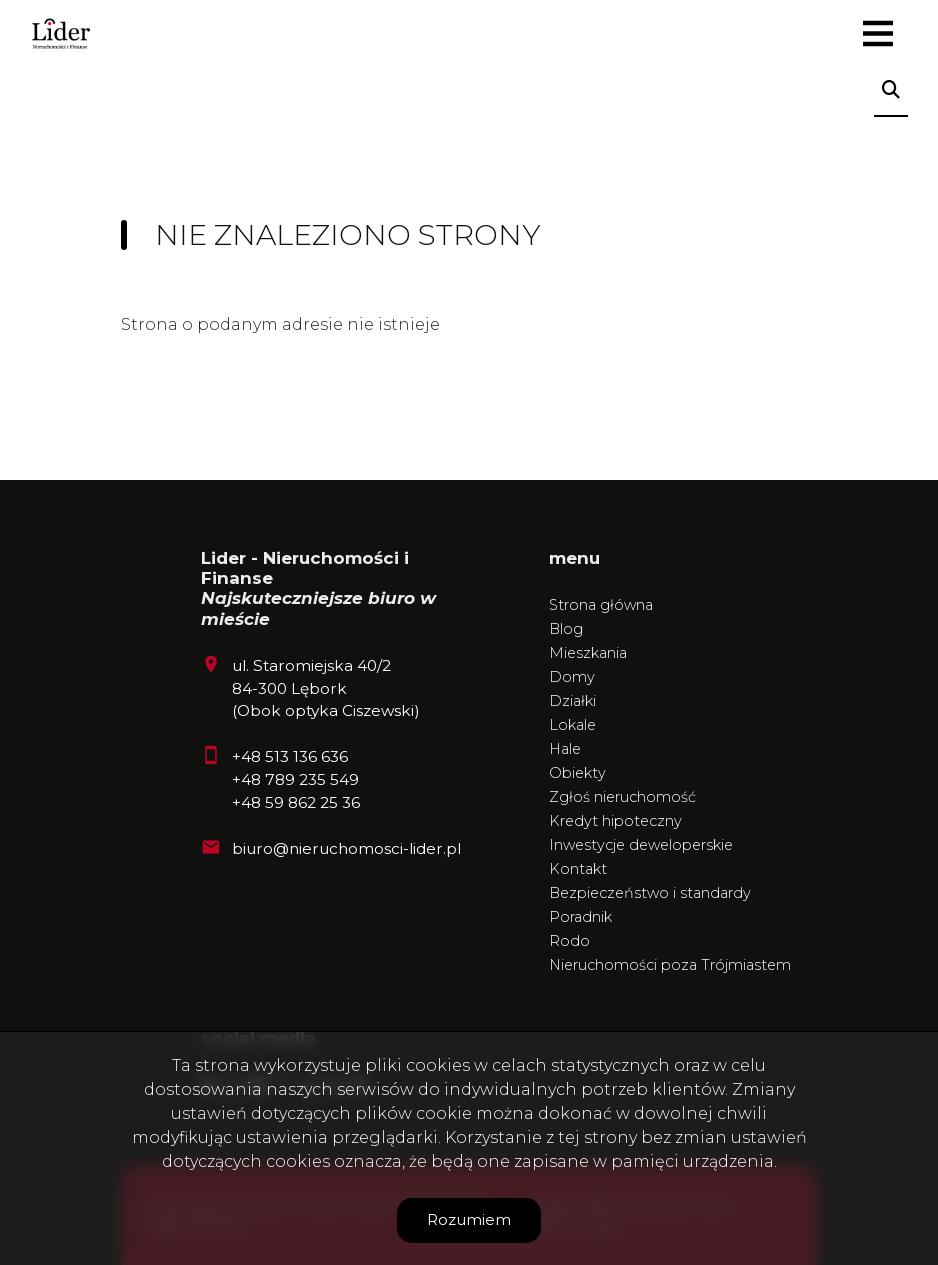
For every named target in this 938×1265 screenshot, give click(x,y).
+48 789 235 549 (295, 779)
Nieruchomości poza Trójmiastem (670, 965)
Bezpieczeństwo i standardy (650, 893)
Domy (572, 677)
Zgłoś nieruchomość (622, 797)
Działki (572, 701)
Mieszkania (588, 653)
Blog (566, 629)
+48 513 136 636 (290, 756)
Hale (565, 749)
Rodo (569, 941)
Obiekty (577, 773)
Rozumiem (469, 1219)
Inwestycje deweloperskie (641, 845)
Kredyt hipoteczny (615, 821)
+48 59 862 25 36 (296, 802)
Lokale (572, 725)
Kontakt (578, 869)
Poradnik (580, 917)
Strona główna (601, 605)
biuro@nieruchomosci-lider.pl (346, 848)
